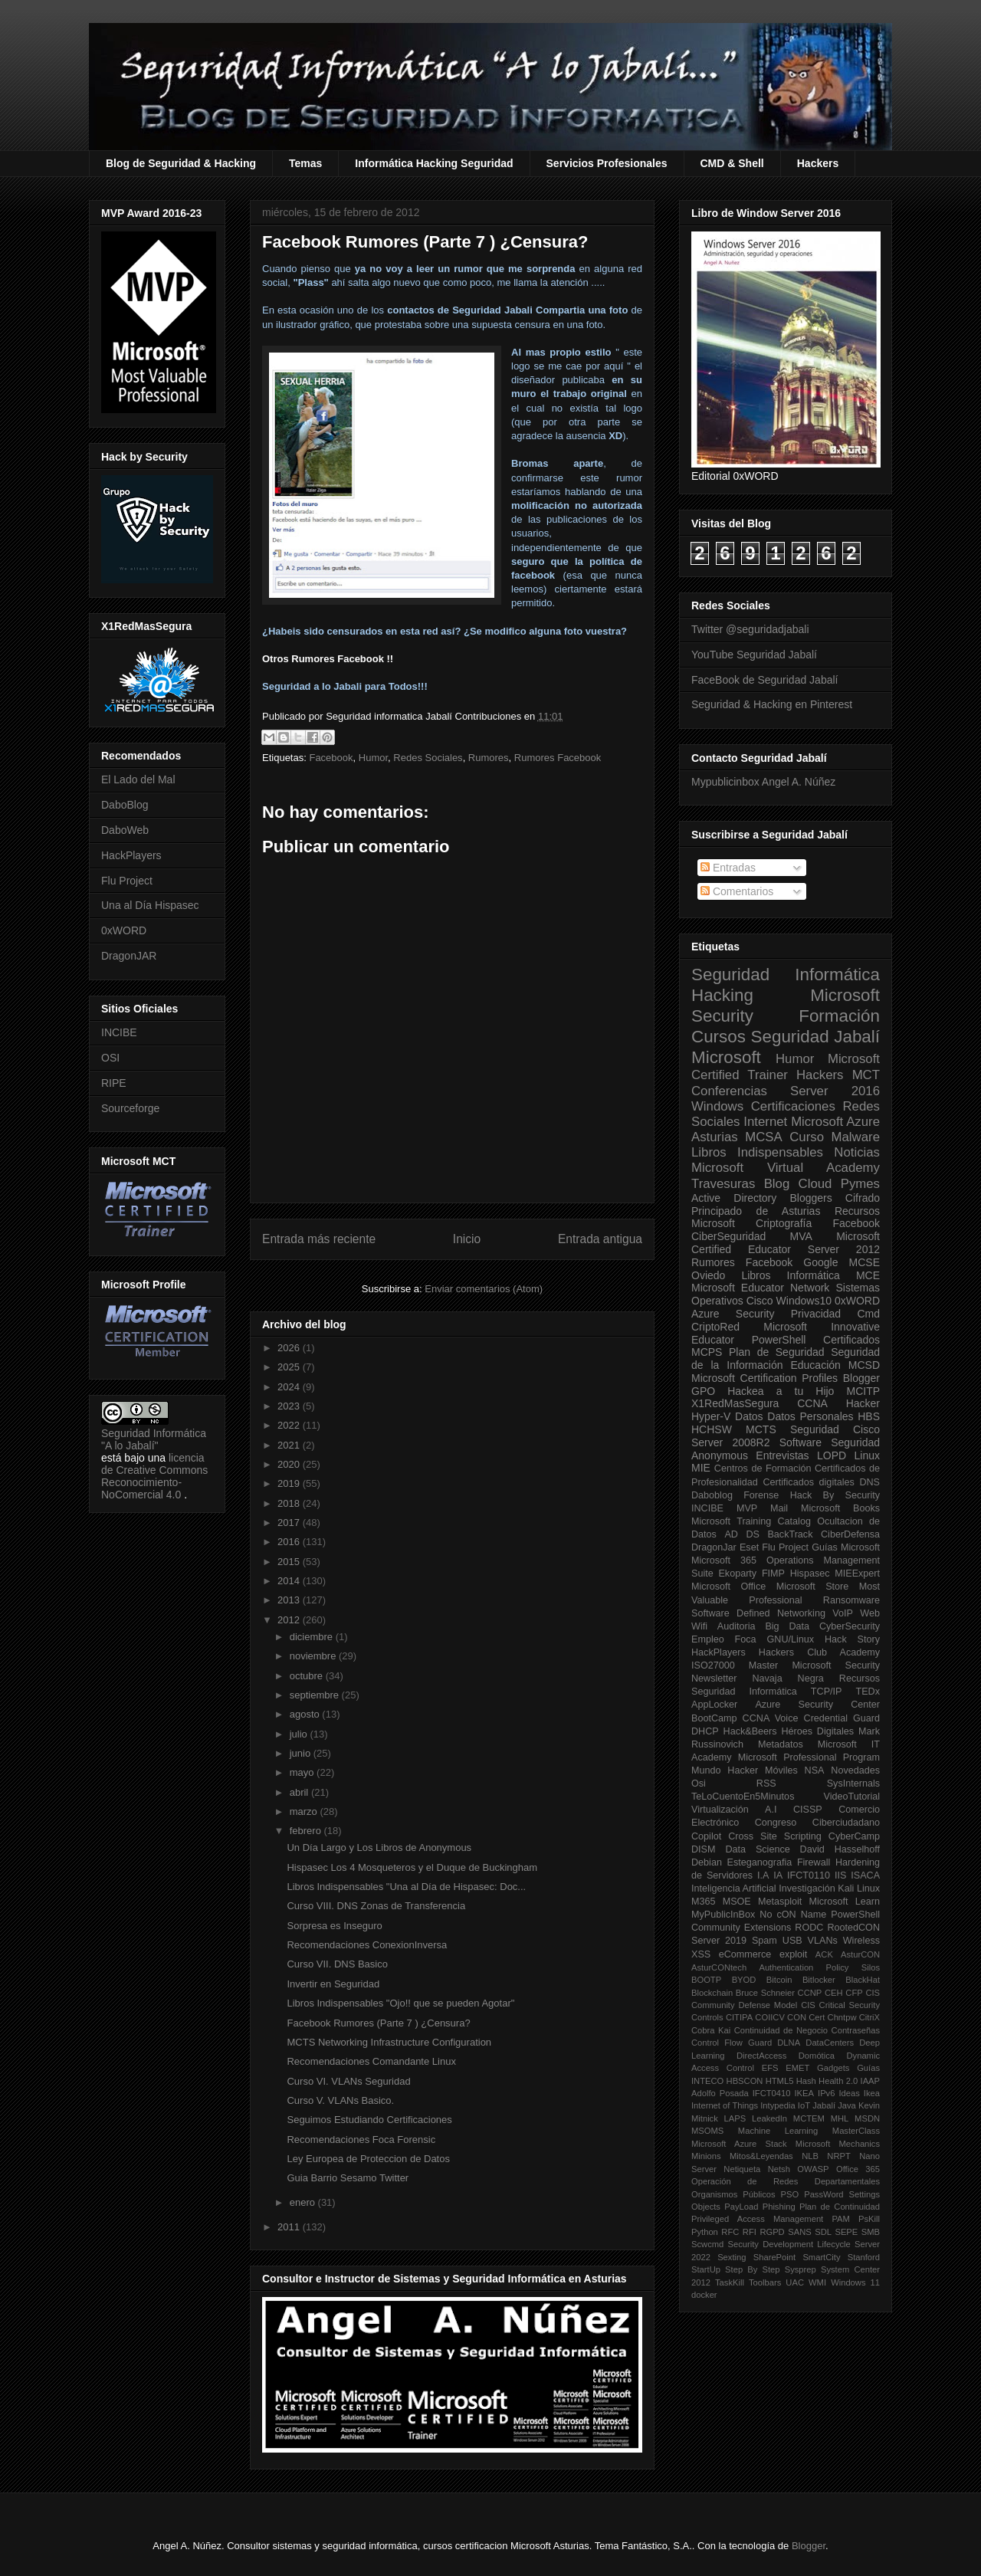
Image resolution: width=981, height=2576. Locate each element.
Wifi (699, 1626)
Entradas (728, 867)
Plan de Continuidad (839, 2206)
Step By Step (752, 2269)
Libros (755, 1275)
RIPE (113, 1083)
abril (300, 1792)
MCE (868, 1275)
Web (870, 1613)
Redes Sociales (427, 757)
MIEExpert (857, 1573)
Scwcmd (707, 2244)
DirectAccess (761, 2055)
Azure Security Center (817, 1704)
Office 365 (858, 2169)
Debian (706, 1862)
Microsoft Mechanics (838, 2143)
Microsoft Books (840, 1508)
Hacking (722, 995)
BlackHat (862, 1979)
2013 (290, 1600)
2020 (290, 1464)
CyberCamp (854, 1836)
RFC (730, 2231)
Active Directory (733, 1198)
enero (304, 2202)
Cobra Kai (710, 2030)
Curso (806, 1137)
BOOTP (706, 1979)
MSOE (737, 1901)
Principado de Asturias (755, 1211)
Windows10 (804, 1301)
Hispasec (810, 1573)
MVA (801, 1236)
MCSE (864, 1262)
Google (820, 1262)
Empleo (707, 1639)
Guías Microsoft (846, 1547)
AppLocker (714, 1704)
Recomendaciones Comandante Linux (371, 2061)
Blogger (861, 1378)
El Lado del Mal (138, 779)
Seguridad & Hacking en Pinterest (771, 704)
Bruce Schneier (765, 1992)
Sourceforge (130, 1108)
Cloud (815, 1183)
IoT (804, 2105)
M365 (703, 1901)
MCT (866, 1075)
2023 (290, 1406)
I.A (763, 1875)
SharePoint (774, 2257)
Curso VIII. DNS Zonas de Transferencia (376, 1905)
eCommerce (745, 1954)
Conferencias (729, 1091)
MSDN (867, 2118)
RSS (766, 1783)
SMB (870, 2231)
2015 (290, 1561)
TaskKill (729, 2282)
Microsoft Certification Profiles (764, 1378)
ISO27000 (713, 1665)
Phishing (779, 2206)
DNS (869, 1482)
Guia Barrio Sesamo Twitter (347, 2178)
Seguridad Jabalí (815, 1036)
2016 (290, 1541)
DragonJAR (128, 956)
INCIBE (119, 1032)
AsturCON (860, 1954)
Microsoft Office (728, 1586)
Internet (765, 1121)
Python (704, 2231)
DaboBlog (125, 805)
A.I (770, 1809)
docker (704, 2294)
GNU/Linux (791, 1639)
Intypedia (777, 2105)
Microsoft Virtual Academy (785, 1167)
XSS (700, 1954)
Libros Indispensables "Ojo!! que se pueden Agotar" (400, 2003)
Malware (856, 1137)
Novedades (855, 1770)
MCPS (706, 1352)
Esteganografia (759, 1862)
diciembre (313, 1636)
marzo (305, 1811)
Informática (813, 1275)
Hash (806, 2080)
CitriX (869, 2017)
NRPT (838, 2156)
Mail (779, 1508)
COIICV (770, 2017)
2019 (290, 1483)
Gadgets (833, 2067)
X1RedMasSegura (735, 1403)
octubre (308, 1676)
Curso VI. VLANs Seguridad (348, 2081)
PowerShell (779, 1340)
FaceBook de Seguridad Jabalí (764, 680)
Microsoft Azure (835, 1121)
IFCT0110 (808, 1875)
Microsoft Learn (844, 1901)
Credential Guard (842, 1718)
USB (792, 1940)
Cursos (718, 1036)
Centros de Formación (763, 1468)
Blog (777, 1183)
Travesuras (723, 1183)
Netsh (779, 2169)
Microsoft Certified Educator (785, 1242)
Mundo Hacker (724, 1770)
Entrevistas (782, 1455)
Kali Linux (859, 1888)
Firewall (813, 1862)
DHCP (705, 1731)
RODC (809, 1927)
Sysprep (800, 2269)
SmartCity (821, 2257)
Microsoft (726, 1057)
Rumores (488, 757)
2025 (290, 1367)
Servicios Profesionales (607, 163)
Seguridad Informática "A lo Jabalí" (153, 1439)
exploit (793, 1954)
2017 (290, 1522)
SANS (799, 2231)
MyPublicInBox (723, 1914)
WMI (817, 2282)
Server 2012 (844, 1249)
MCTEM (809, 2118)
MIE (700, 1468)
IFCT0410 (772, 2093)
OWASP (812, 2169)
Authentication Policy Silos (819, 1967)
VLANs (823, 1940)
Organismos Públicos (733, 2194)
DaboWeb (125, 830)
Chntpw (842, 2017)
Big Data (787, 1626)
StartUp (705, 2269)
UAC (795, 2282)
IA (778, 1875)
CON (796, 2017)
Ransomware (851, 1600)
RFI (749, 2231)
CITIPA (739, 2017)
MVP (747, 1508)
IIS (840, 1875)
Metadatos (780, 1744)
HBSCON (745, 2080)
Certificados (851, 1340)
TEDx (868, 1691)
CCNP (810, 1992)
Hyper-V (710, 1416)
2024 (290, 1387)
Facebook (331, 757)
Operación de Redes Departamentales (785, 2181)
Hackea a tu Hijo (780, 1391)
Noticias (857, 1152)
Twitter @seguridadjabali (750, 629)
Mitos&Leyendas (761, 2156)
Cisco (759, 1301)
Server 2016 (835, 1091)
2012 (290, 1620)
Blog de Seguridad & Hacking (181, 163)
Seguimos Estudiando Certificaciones (369, 2119)
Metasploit (780, 1901)
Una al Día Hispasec (150, 905)
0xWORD (123, 930)
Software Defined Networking (758, 1613)
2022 (290, 1425)
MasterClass (856, 2130)
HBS (869, 1416)
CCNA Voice (771, 1718)
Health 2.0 (838, 2080)
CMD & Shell (732, 163)
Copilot (706, 1836)
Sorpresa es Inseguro (334, 1925)
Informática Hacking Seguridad (434, 163)
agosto (306, 1714)
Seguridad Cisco (835, 1429)
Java (847, 2105)
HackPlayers (131, 855)
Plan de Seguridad (777, 1352)
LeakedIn (769, 2118)
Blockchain (712, 1992)
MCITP (863, 1391)
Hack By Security (835, 1495)
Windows (717, 1106)
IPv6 (826, 2093)
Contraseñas (856, 2030)
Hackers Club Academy (819, 1652)
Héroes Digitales (817, 1731)
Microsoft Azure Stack (739, 2143)
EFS (770, 2067)
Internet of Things (724, 2105)
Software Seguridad (829, 1442)
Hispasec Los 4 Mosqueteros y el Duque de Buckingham (412, 1867)
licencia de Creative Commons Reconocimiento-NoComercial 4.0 (154, 1476)
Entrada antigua (600, 1238)
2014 (290, 1581)
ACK (824, 1954)
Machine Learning (778, 2130)
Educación (815, 1365)
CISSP (807, 1809)
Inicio (467, 1238)
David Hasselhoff (840, 1849)
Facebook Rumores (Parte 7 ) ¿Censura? (378, 2023)
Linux (867, 1455)
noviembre (314, 1656)
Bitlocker (818, 1979)
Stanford (864, 2257)
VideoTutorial (851, 1796)
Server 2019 (718, 1940)
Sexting (731, 2257)
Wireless (861, 1940)
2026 (290, 1348)
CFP (853, 1992)
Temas (305, 163)
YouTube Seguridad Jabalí (754, 654)
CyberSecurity (849, 1626)
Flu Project (127, 881)
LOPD (831, 1455)
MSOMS (707, 2130)
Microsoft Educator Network (760, 1287)
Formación (839, 1015)
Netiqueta (741, 2169)
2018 (290, 1503)
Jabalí (823, 2105)
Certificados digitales (808, 1482)
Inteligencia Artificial (733, 1888)
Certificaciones (793, 1106)
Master (764, 1665)
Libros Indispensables (757, 1152)
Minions (706, 2156)
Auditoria (736, 1626)
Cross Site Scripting (775, 1836)
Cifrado (862, 1198)
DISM (703, 1849)
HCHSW (711, 1429)
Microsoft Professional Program (809, 1757)
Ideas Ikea (859, 2093)
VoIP (842, 1613)
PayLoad (741, 2206)
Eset (749, 1547)
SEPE (846, 2231)
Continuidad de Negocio (781, 2030)
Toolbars (765, 2282)
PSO (790, 2194)
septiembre (316, 1695)
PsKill (869, 2218)
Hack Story (852, 1639)
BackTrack (789, 1534)
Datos (749, 1416)
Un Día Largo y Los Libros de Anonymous (379, 1847)
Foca (745, 1639)
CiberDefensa (850, 1534)
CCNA (812, 1403)
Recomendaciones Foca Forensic (361, 2139)
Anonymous (719, 1455)
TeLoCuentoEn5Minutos (742, 1796)
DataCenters (829, 2042)
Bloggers (810, 1198)
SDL (823, 2231)
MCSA (763, 1137)
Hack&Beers (750, 1731)
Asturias (714, 1137)
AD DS (742, 1534)
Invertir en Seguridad (333, 1984)
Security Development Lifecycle (789, 2244)
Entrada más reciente (319, 1238)
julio (300, 1734)
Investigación (807, 1888)
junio (301, 1753)
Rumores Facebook (557, 757)
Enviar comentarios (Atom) (484, 1289)
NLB (810, 2156)
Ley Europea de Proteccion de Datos (368, 2158)
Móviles (781, 1770)
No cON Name (793, 1914)
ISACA (865, 1875)
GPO (703, 1391)
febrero (307, 1830)
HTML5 (780, 2080)
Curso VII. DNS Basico (337, 1964)
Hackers (818, 163)
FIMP (773, 1573)
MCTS (761, 1429)
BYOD (744, 1979)
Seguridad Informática (785, 974)
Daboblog (712, 1495)
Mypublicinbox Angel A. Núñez (763, 782)
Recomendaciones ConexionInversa (367, 1945)
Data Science (757, 1849)
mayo (303, 1772)
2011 (290, 2227)
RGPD (772, 2231)
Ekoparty (737, 1573)
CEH (834, 1992)
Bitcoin (779, 1979)
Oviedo (708, 1275)
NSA (815, 1770)
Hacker (863, 1403)
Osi (698, 1783)
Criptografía (784, 1223)
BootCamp (714, 1718)
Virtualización (720, 1809)
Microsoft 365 (723, 1560)
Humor (373, 757)
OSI (110, 1058)
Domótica (817, 2055)
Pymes (860, 1183)
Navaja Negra (787, 1678)
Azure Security (732, 1314)
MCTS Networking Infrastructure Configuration (389, 2042)
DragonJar (714, 1547)
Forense (761, 1495)
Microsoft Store (812, 1586)
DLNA (788, 2042)
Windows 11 (855, 2282)
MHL (840, 2118)
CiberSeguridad (728, 1236)
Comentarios (736, 891)
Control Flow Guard (731, 2042)
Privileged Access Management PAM (770, 2218)
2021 (290, 1445)
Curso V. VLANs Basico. (340, 2100)
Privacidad (816, 1314)
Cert (817, 2017)
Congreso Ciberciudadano (817, 1822)
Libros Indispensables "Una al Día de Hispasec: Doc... (406, 1886)
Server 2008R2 (730, 1442)
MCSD (864, 1365)
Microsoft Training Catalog (751, 1521)
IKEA (805, 2093)
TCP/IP (826, 1691)
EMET (797, 2067)
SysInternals (853, 1783)
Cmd (868, 1314)
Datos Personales (810, 1416)
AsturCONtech (718, 1967)
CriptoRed (715, 1327)
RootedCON (853, 1927)
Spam (764, 1940)
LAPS (735, 2118)
